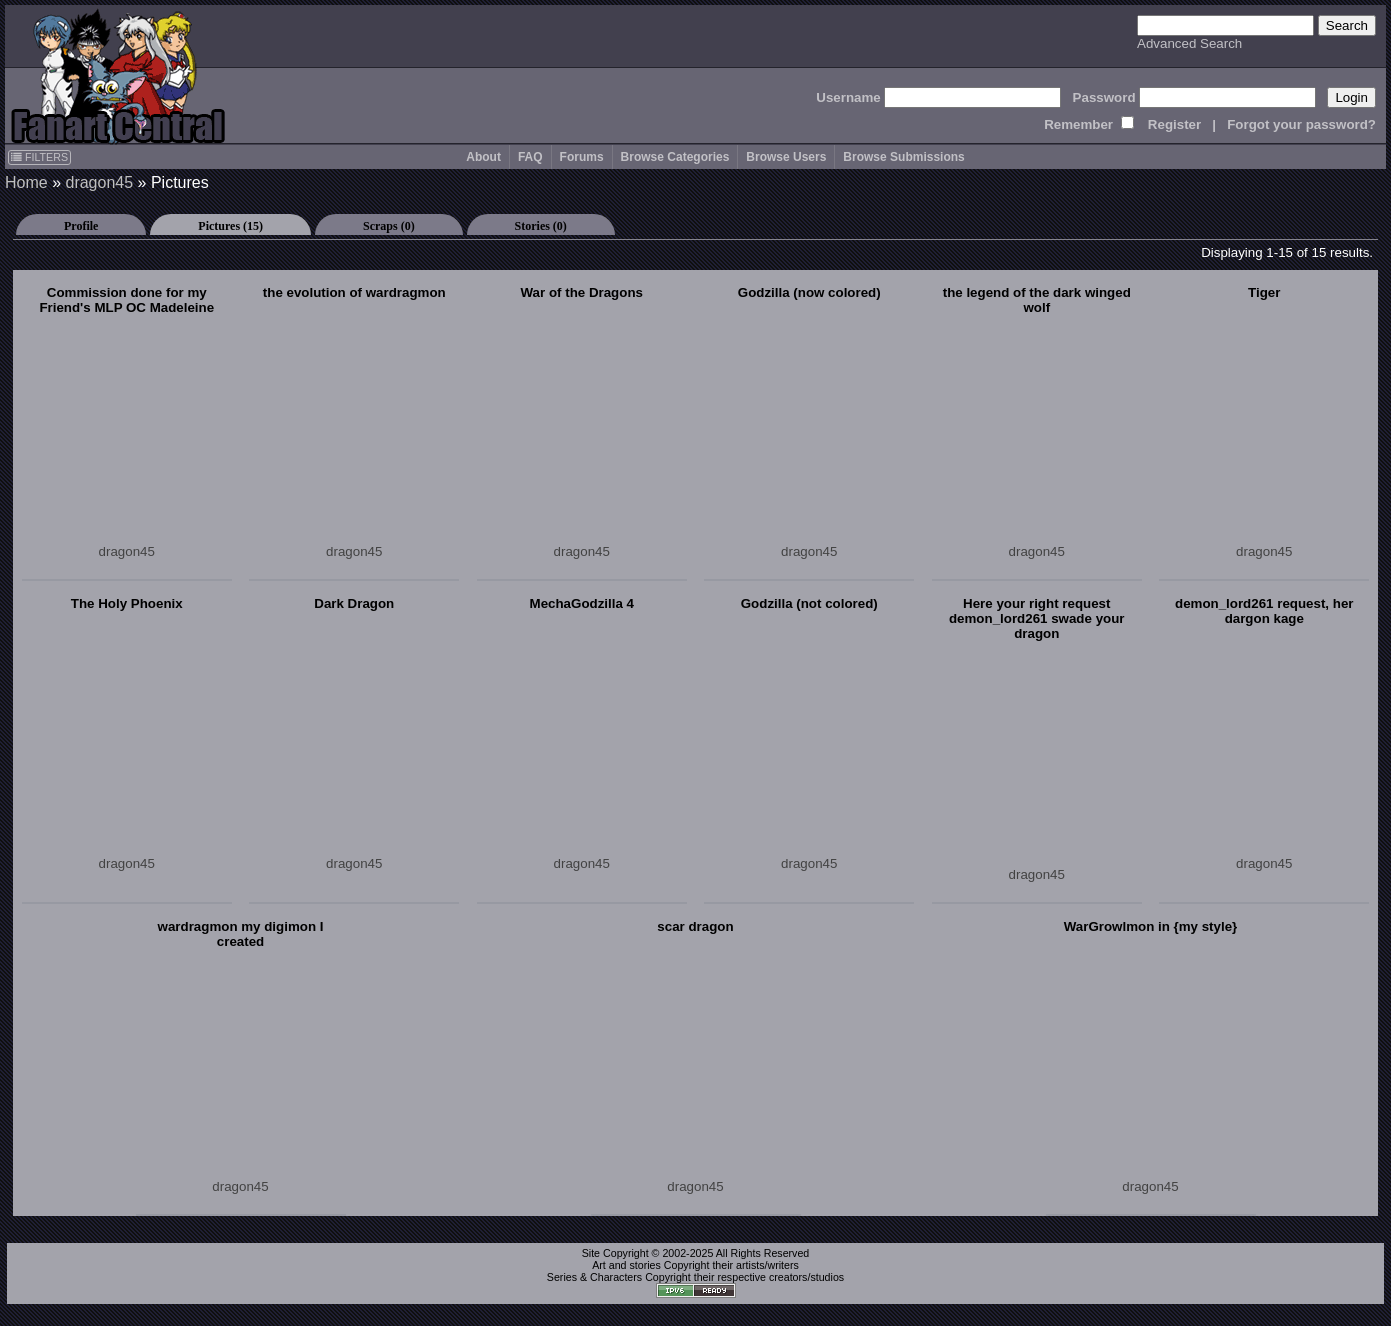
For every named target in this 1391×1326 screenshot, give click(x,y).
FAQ (530, 157)
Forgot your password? (1301, 124)
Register (1174, 124)
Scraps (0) (389, 226)
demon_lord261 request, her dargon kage (1264, 611)
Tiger (1264, 292)
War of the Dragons (582, 292)
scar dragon (695, 926)
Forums (582, 157)
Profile (81, 226)
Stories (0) (541, 226)
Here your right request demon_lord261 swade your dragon (1037, 618)
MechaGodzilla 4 (582, 603)
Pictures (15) (230, 226)
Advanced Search (1189, 43)
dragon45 (99, 182)
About (483, 157)
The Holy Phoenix (127, 603)
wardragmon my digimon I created (241, 934)
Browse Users (786, 157)
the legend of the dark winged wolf (1037, 300)
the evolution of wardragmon (354, 292)
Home (26, 182)
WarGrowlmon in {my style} (1151, 926)
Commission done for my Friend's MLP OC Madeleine (126, 300)
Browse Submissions (903, 157)
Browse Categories (675, 157)
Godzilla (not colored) (809, 603)
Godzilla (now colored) (809, 292)
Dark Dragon (354, 603)
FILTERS (39, 157)
